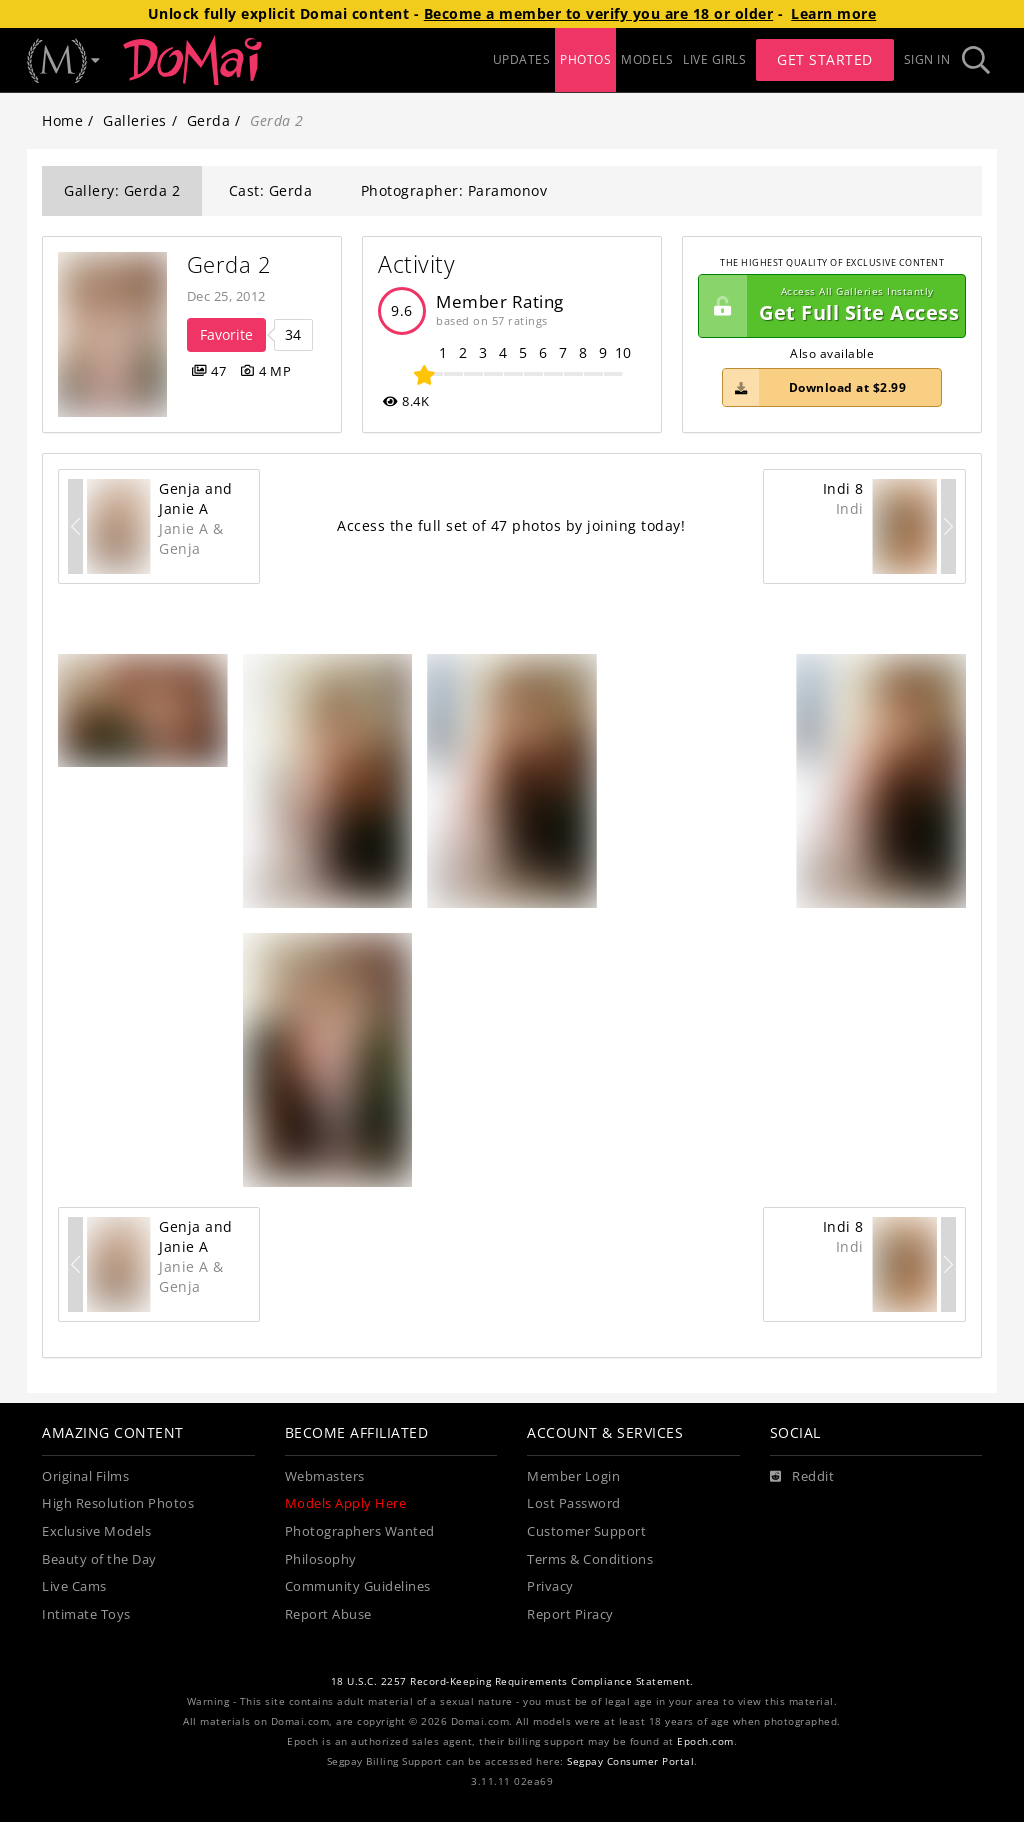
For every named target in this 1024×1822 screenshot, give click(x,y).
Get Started (825, 59)
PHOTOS (585, 59)
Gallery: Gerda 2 (122, 190)
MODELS (647, 59)
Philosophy (321, 1559)
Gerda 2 (229, 264)
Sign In (927, 59)
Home (62, 120)
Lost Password (574, 1503)
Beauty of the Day (99, 1559)
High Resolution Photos (118, 1503)
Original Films (85, 1476)
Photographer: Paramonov (454, 190)
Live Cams (74, 1586)
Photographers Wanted (360, 1531)
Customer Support (586, 1531)
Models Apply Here (346, 1503)
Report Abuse (328, 1614)
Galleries (135, 120)
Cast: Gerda (271, 190)
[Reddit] (802, 1477)
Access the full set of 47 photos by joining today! (511, 525)
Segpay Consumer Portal (630, 1761)
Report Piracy (570, 1614)
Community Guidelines (358, 1586)
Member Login (573, 1476)
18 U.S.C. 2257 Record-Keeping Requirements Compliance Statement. (512, 1681)
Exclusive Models (96, 1531)
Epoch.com (705, 1741)
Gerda (209, 120)
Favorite (226, 334)
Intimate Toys (86, 1614)
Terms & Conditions (590, 1559)
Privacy (550, 1586)
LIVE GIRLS (714, 59)
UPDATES (522, 59)
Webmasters (325, 1476)
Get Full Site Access (829, 306)
